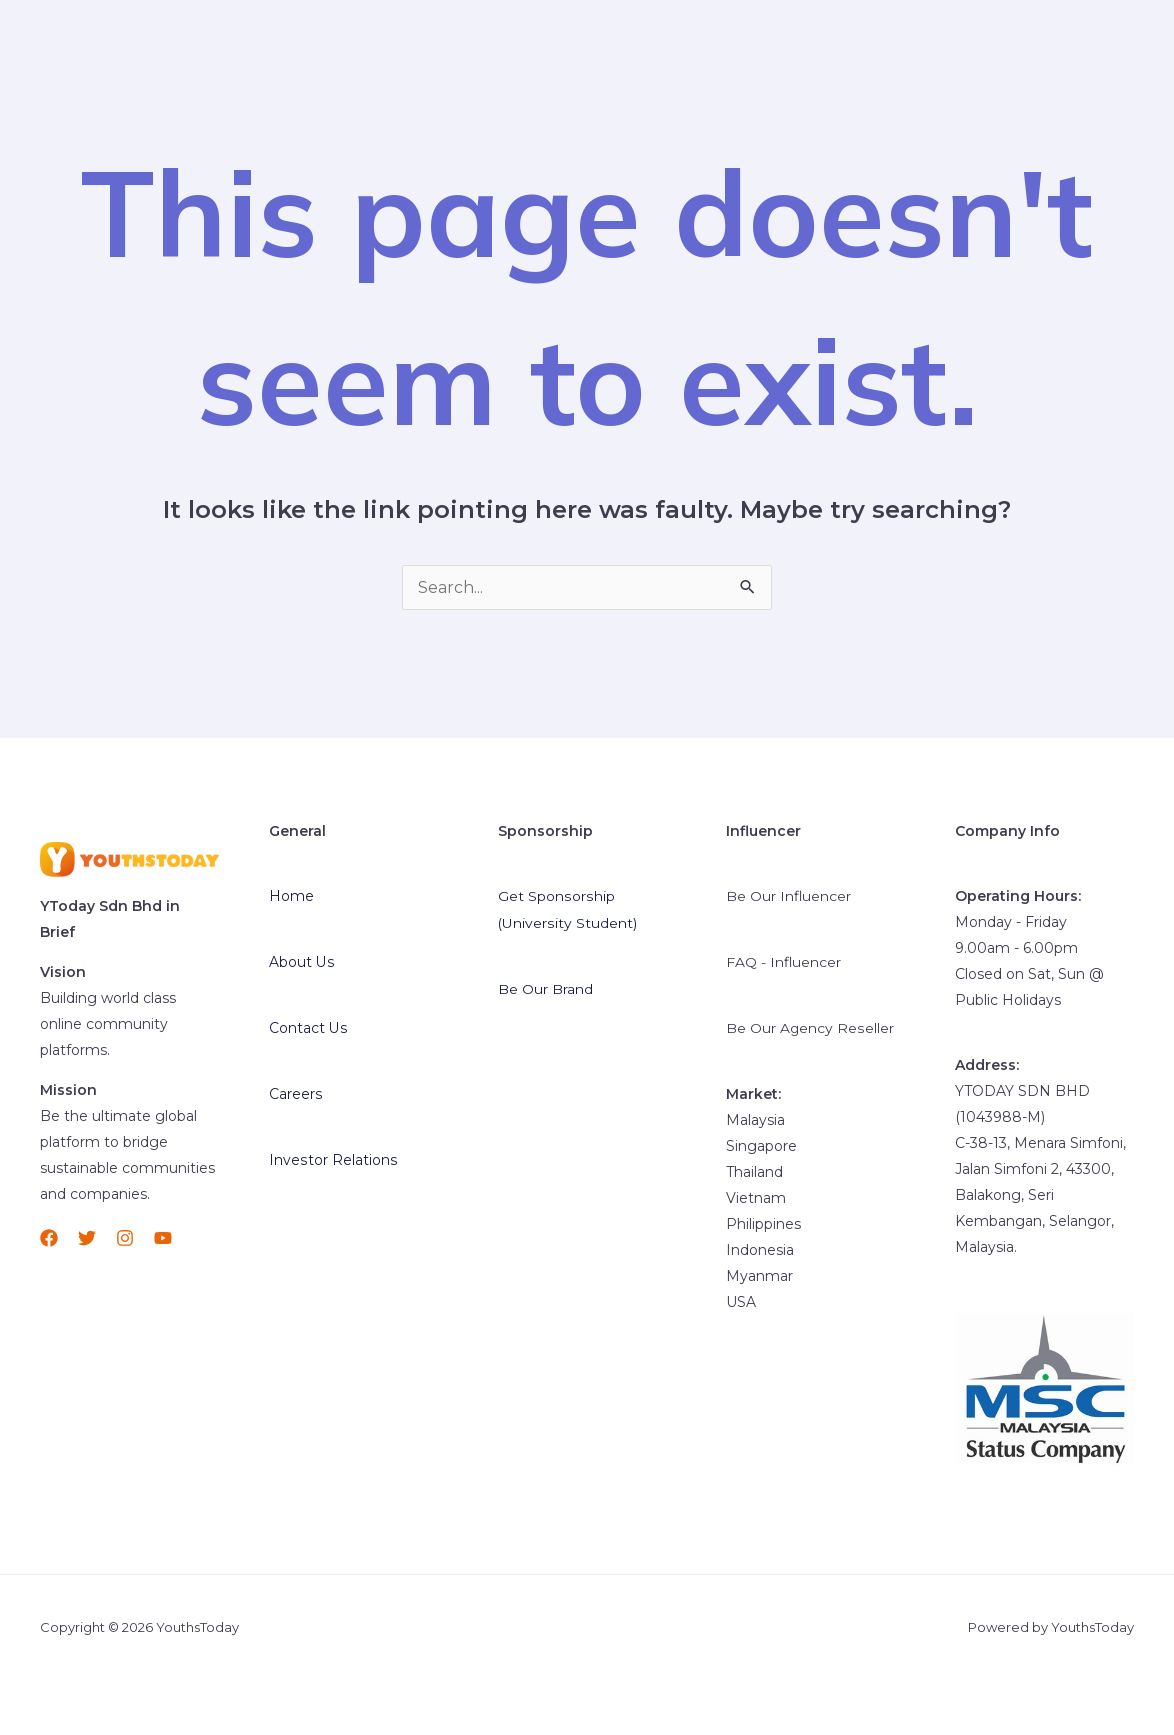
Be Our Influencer (789, 896)
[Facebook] (49, 1238)
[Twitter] (87, 1238)
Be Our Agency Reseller (810, 1026)
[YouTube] (163, 1238)
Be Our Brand (545, 987)
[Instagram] (125, 1238)
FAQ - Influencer (784, 961)
